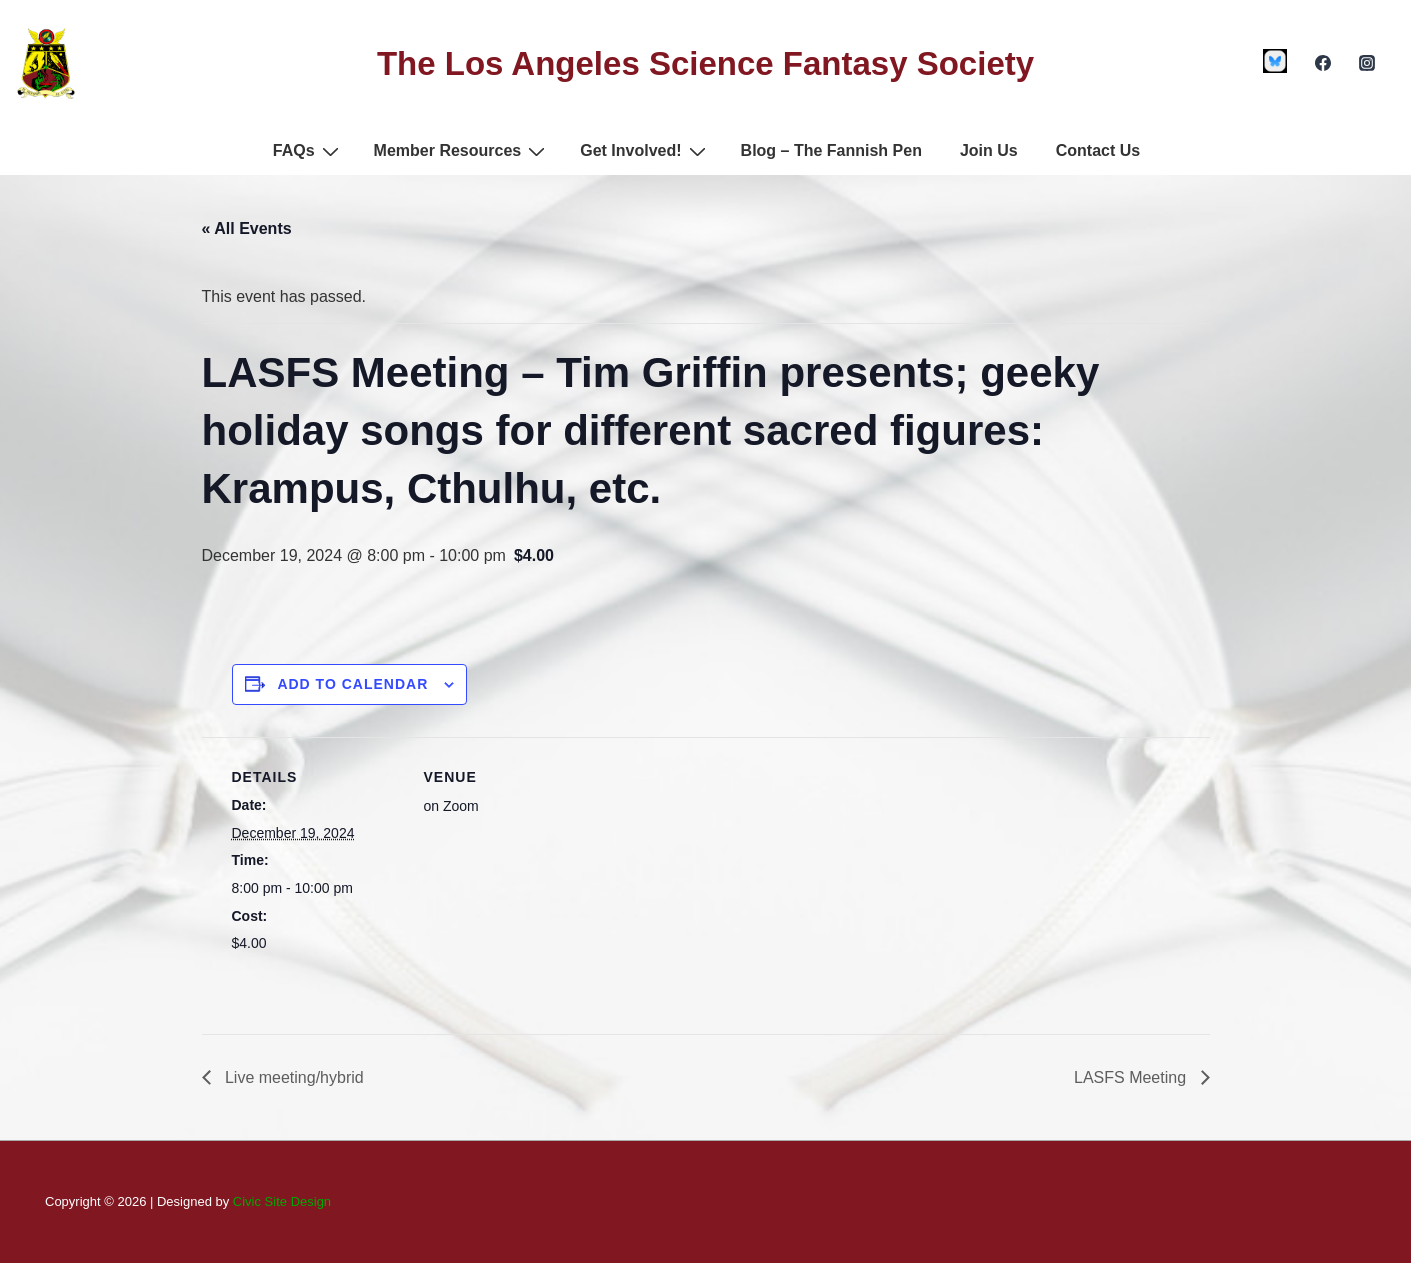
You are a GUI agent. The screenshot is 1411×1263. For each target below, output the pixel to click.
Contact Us (1098, 150)
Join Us (989, 150)
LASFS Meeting (1132, 1077)
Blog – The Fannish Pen (831, 150)
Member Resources (462, 151)
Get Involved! (645, 151)
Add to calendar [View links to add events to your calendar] (352, 684)
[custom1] (1275, 61)
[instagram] (1366, 63)
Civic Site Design (282, 1201)
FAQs (308, 151)
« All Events (247, 228)
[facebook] (1322, 63)
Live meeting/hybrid (292, 1077)
